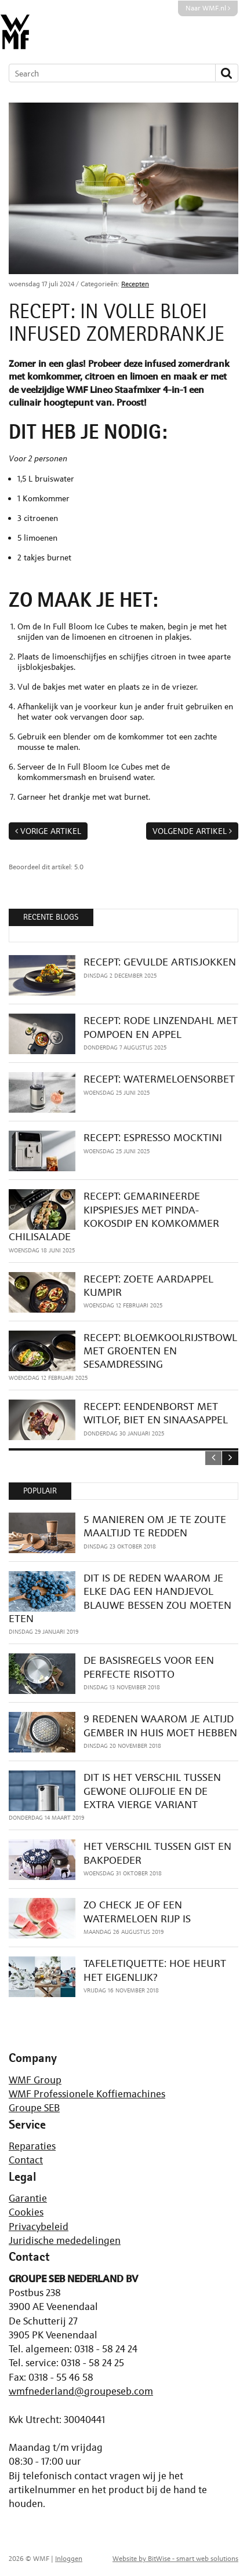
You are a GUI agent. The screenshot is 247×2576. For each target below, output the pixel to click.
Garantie (28, 2198)
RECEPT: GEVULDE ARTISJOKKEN (159, 962)
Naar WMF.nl (208, 8)
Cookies (26, 2212)
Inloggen (68, 2559)
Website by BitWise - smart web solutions (175, 2559)
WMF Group (35, 2080)
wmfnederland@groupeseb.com (81, 2391)
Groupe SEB (34, 2108)
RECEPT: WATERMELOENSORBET (159, 1079)
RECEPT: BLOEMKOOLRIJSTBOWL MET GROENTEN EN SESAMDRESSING (160, 1351)
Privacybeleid (38, 2226)
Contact (26, 2160)
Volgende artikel (189, 831)
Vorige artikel (50, 831)
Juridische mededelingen (65, 2240)
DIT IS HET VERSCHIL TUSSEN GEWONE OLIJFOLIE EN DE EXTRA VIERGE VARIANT (152, 1790)
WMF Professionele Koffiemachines (87, 2094)
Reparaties (32, 2146)
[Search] (106, 73)
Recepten (135, 284)
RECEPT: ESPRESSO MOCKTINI (152, 1137)
